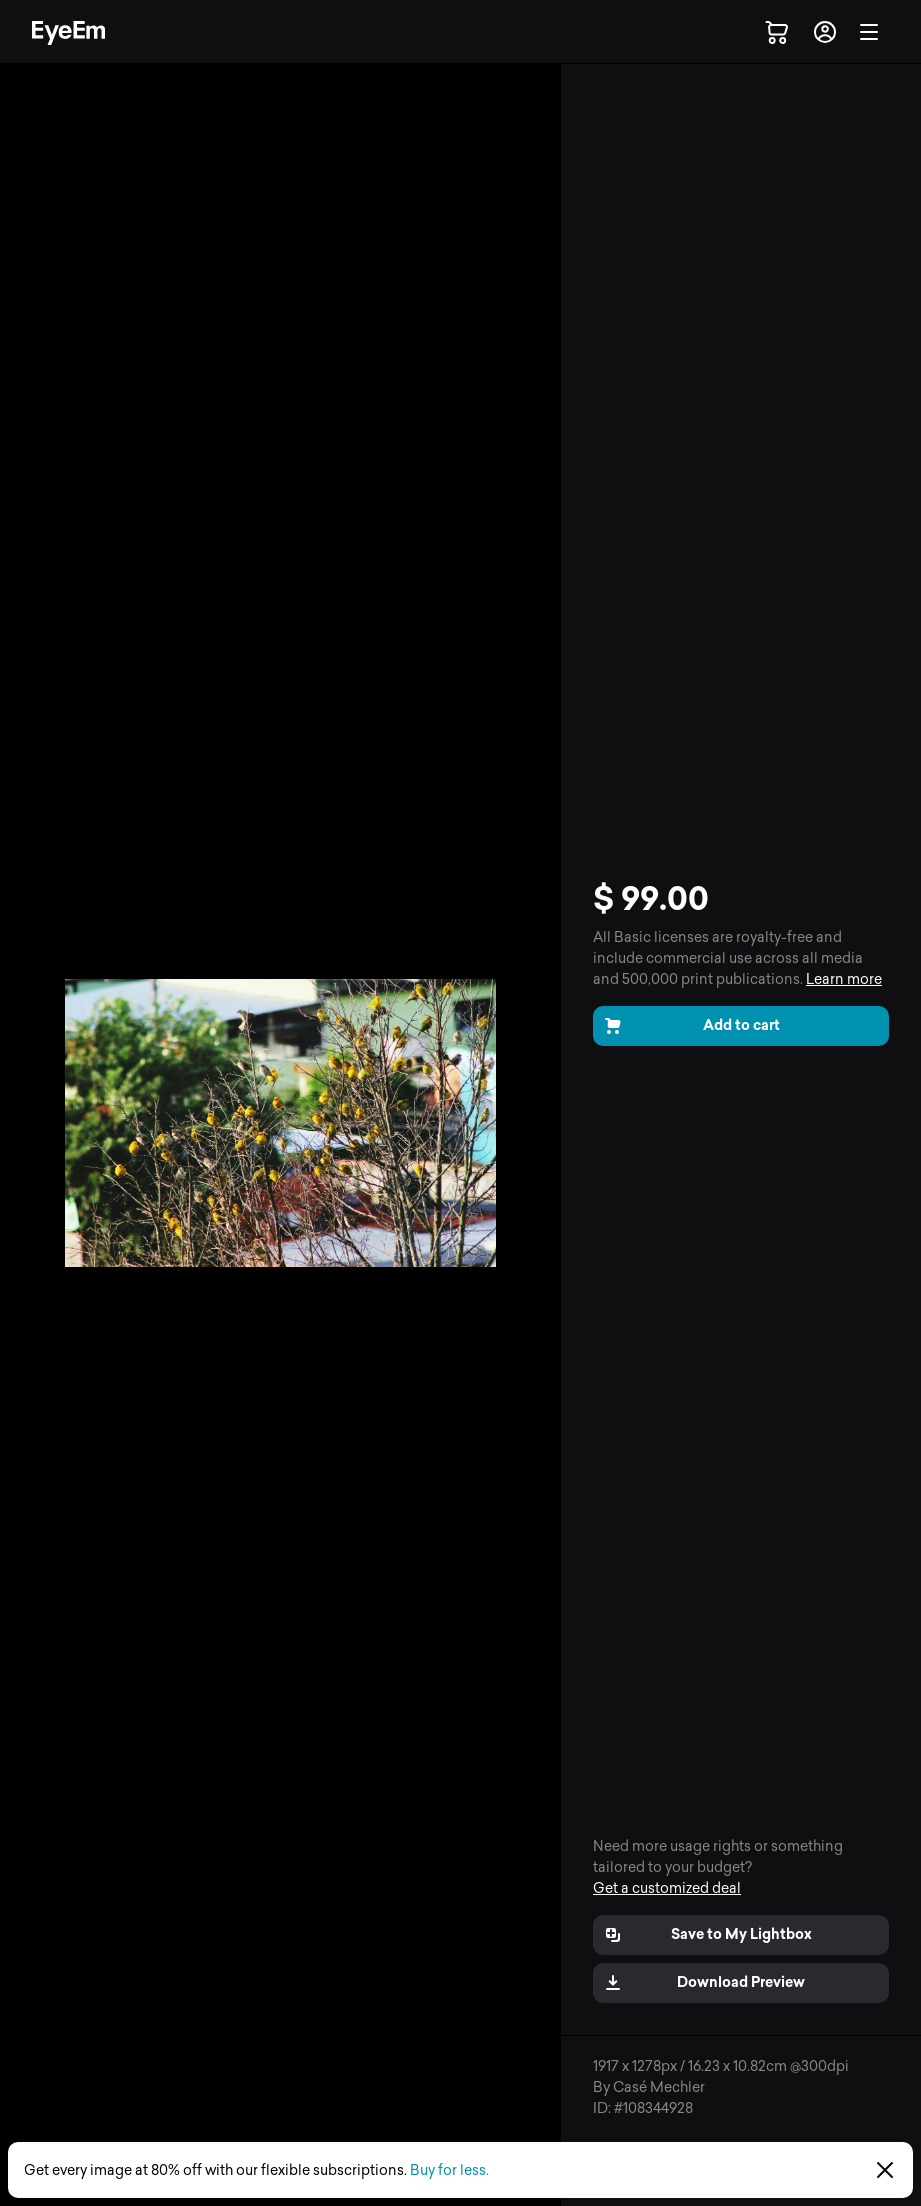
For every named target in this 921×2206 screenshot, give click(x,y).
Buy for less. (449, 2170)
